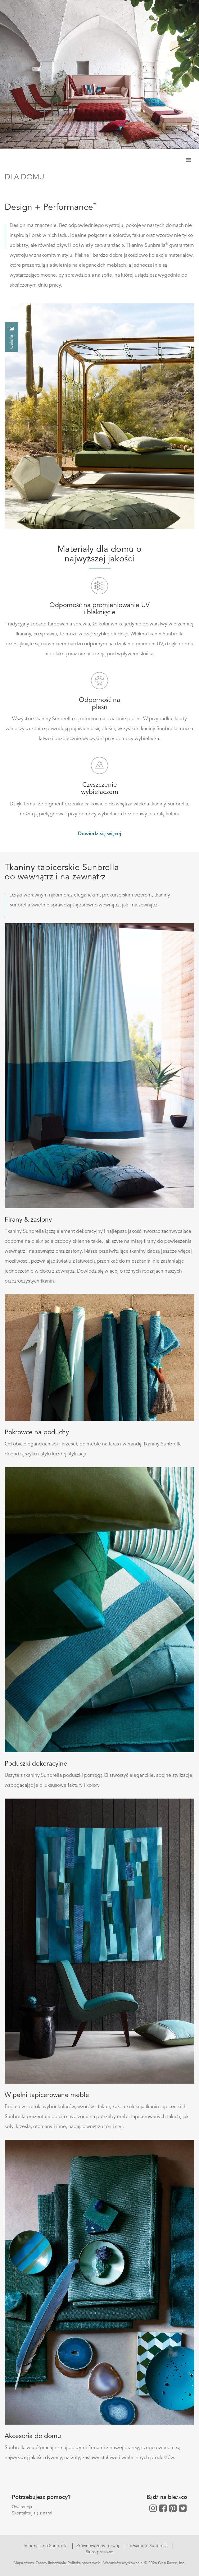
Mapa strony (24, 2563)
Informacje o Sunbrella (46, 2546)
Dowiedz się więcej (99, 834)
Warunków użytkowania (122, 2563)
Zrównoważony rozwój (98, 2546)
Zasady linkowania (51, 2563)
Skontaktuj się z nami (32, 2513)
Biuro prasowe (99, 2552)
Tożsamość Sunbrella (148, 2546)
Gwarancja (22, 2507)
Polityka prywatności (85, 2563)
